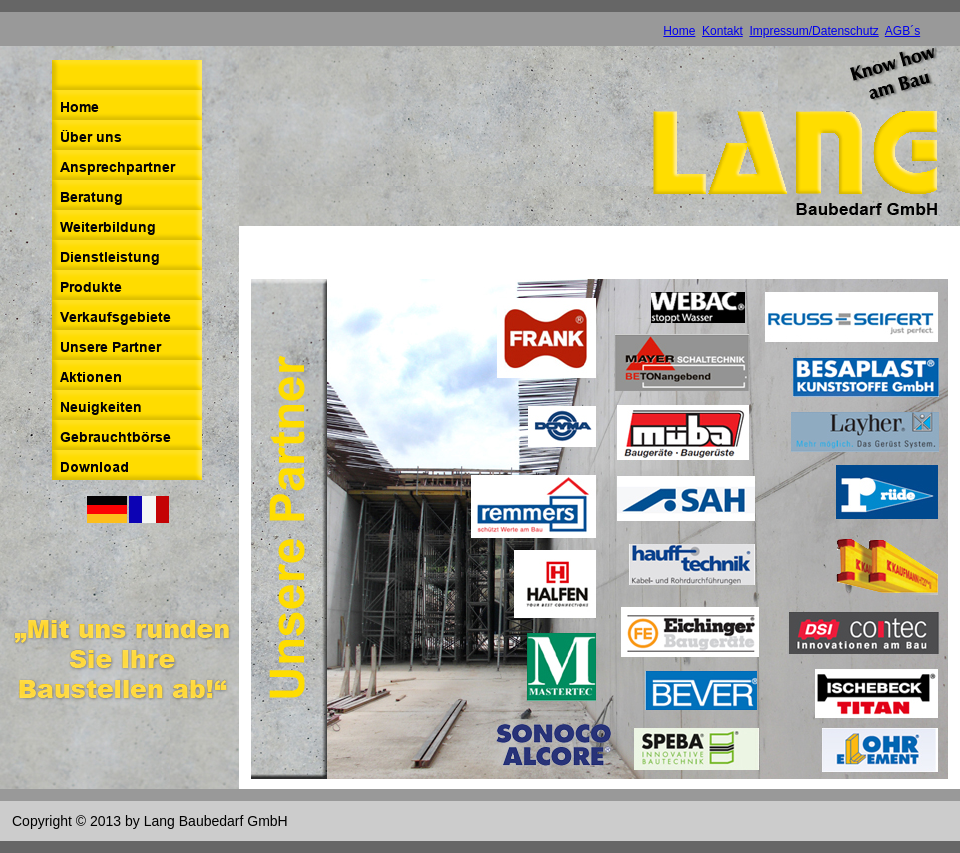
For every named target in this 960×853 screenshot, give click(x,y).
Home (679, 31)
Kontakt (722, 31)
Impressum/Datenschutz (813, 31)
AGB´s (902, 31)
